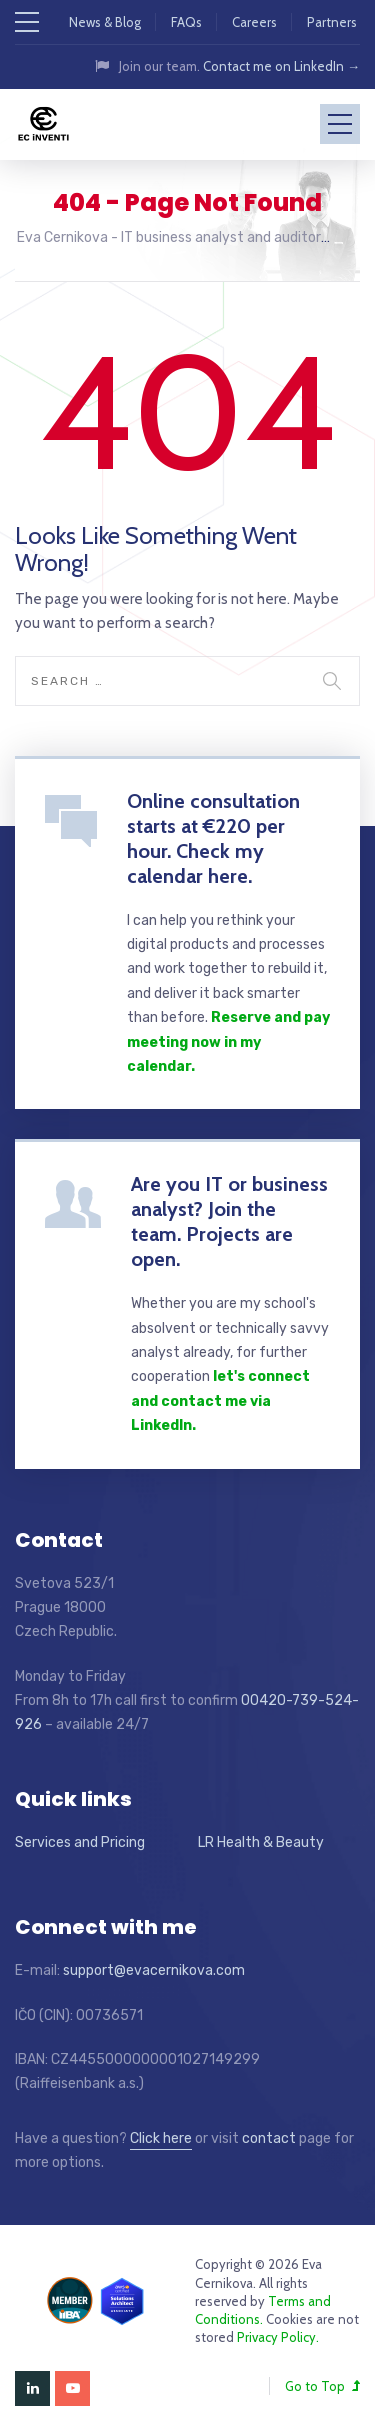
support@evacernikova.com (154, 1970)
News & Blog (105, 22)
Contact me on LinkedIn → (281, 66)
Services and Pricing (80, 1842)
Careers (254, 22)
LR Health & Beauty (261, 1842)
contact (269, 2138)
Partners (332, 22)
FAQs (186, 22)
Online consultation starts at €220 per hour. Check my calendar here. (213, 838)
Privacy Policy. (278, 2337)
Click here (161, 2138)
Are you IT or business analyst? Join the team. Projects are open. (229, 1221)
